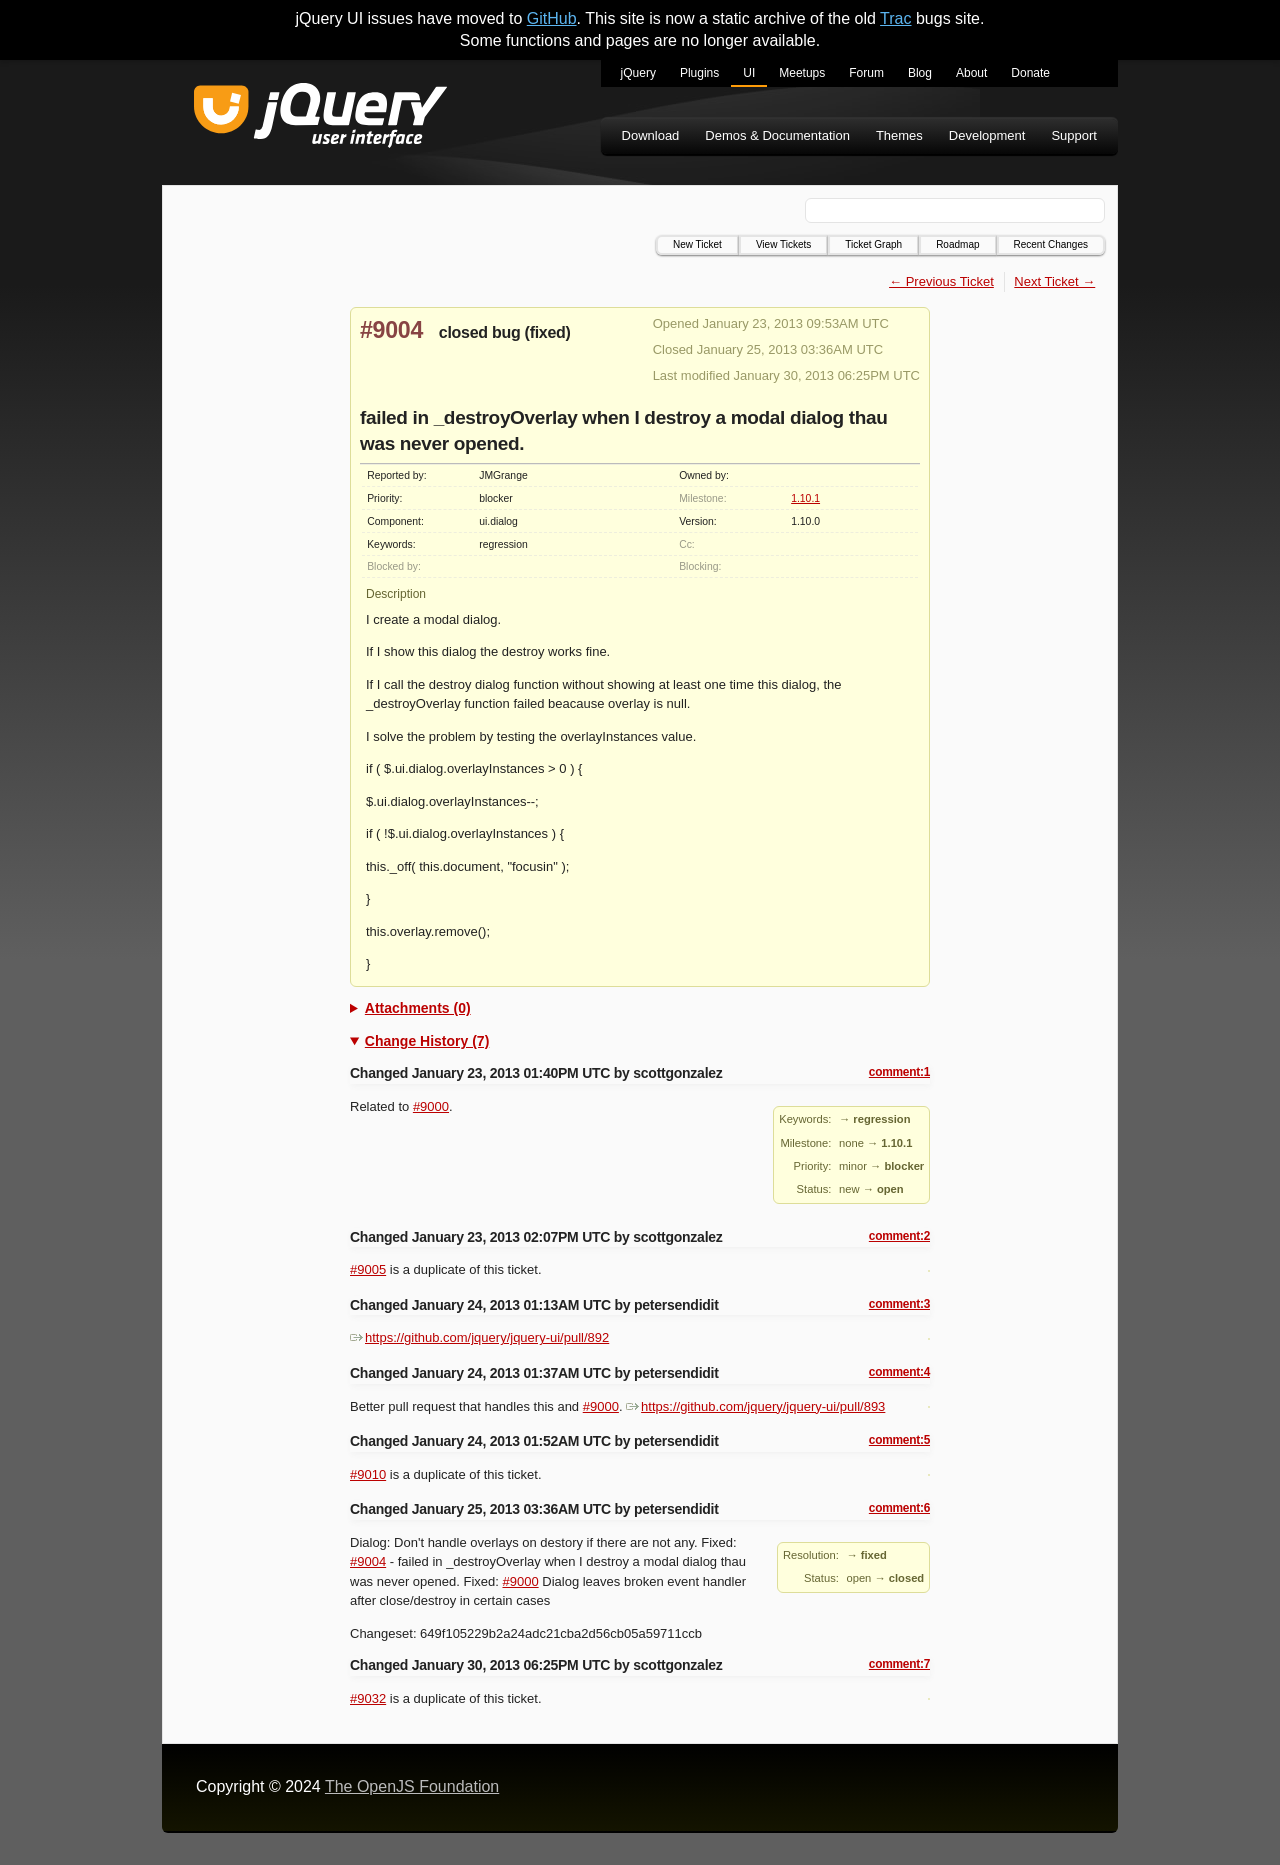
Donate (1030, 73)
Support (1074, 135)
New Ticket (697, 244)
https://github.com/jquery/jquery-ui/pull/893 (755, 1406)
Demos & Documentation (777, 135)
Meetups (802, 73)
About (971, 73)
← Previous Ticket (941, 281)
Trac (895, 18)
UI (749, 73)
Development (987, 135)
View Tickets (783, 244)
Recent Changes (1051, 244)
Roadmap (957, 244)
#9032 (368, 1698)
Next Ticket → (1054, 281)
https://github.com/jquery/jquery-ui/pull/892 (479, 1337)
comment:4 (899, 1372)
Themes (899, 135)
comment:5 (899, 1440)
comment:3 (899, 1304)
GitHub (552, 18)
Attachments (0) (418, 1008)
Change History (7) (427, 1041)
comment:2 (899, 1236)
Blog (920, 73)
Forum (866, 73)
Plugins (699, 73)
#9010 (368, 1474)
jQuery (638, 73)
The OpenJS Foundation (412, 1786)
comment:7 (899, 1664)
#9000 (431, 1106)
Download (651, 135)
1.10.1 (805, 498)
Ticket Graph (873, 244)
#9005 (368, 1269)
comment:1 (899, 1072)
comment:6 (899, 1508)
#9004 (391, 330)
